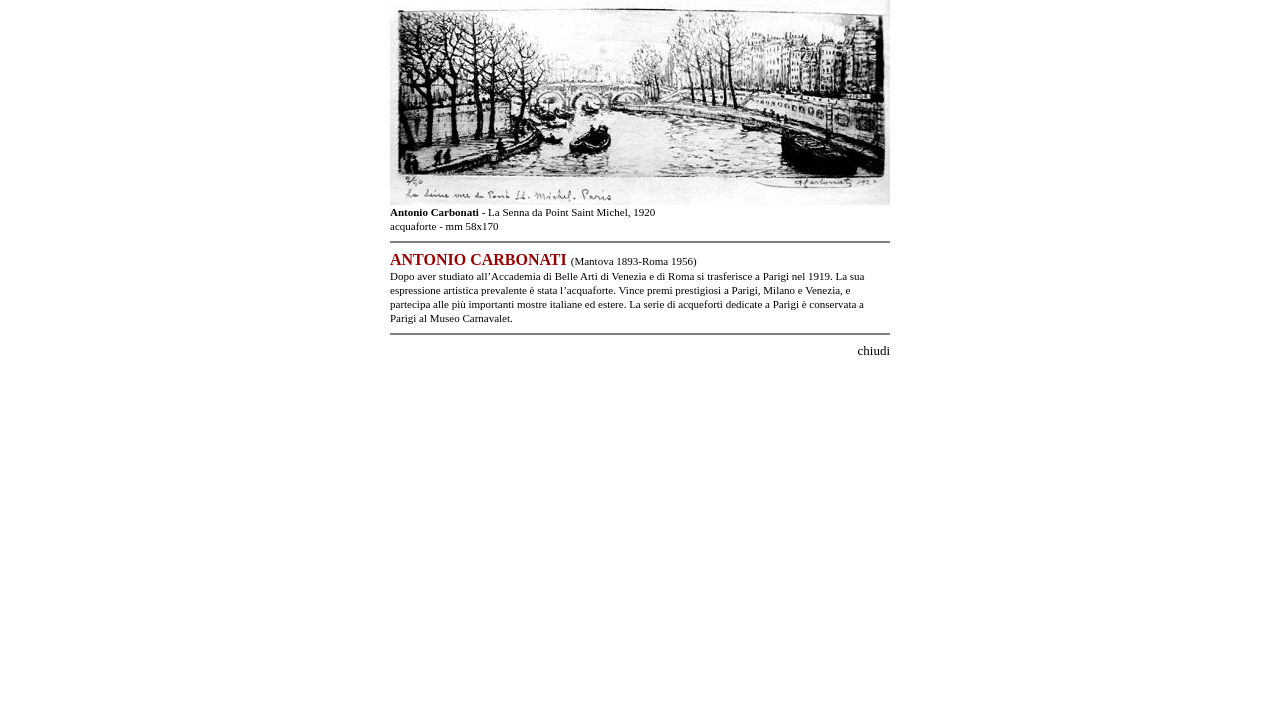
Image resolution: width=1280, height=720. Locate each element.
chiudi (874, 350)
